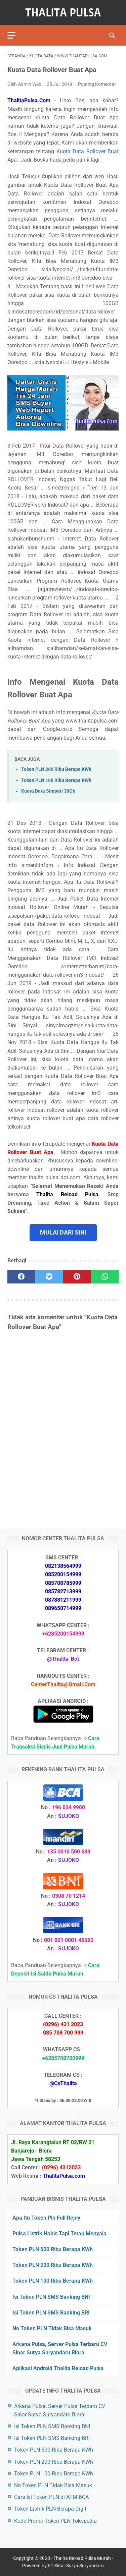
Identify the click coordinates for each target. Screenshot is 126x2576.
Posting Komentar (97, 84)
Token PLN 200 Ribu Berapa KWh (56, 769)
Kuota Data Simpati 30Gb (48, 791)
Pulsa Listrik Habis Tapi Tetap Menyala (59, 2233)
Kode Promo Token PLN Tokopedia (55, 2521)
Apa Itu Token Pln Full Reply (46, 2218)
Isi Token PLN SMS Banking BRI (51, 2312)
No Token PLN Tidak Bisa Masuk (52, 2328)
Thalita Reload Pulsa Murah (82, 2558)
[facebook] (21, 1276)
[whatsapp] (105, 1276)
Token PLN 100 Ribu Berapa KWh (56, 780)
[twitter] (49, 1276)
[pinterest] (77, 1276)
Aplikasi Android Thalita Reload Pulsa (57, 2368)
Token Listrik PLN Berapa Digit (50, 2509)
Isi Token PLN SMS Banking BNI (51, 2297)
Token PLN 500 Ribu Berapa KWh (52, 2249)
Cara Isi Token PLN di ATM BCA (51, 2497)
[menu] (11, 35)
